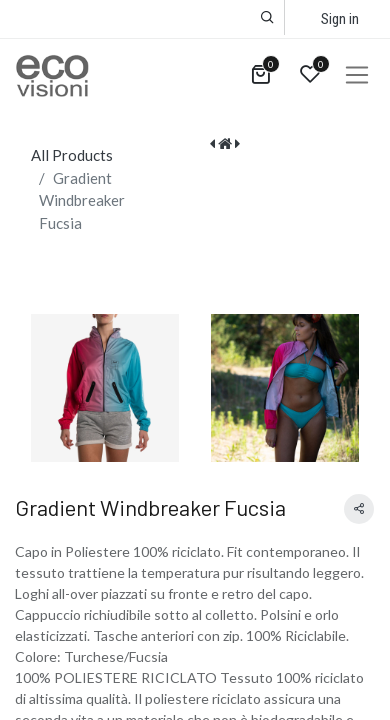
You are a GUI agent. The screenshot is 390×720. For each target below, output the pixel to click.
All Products (72, 155)
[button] (267, 17)
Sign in (340, 19)
